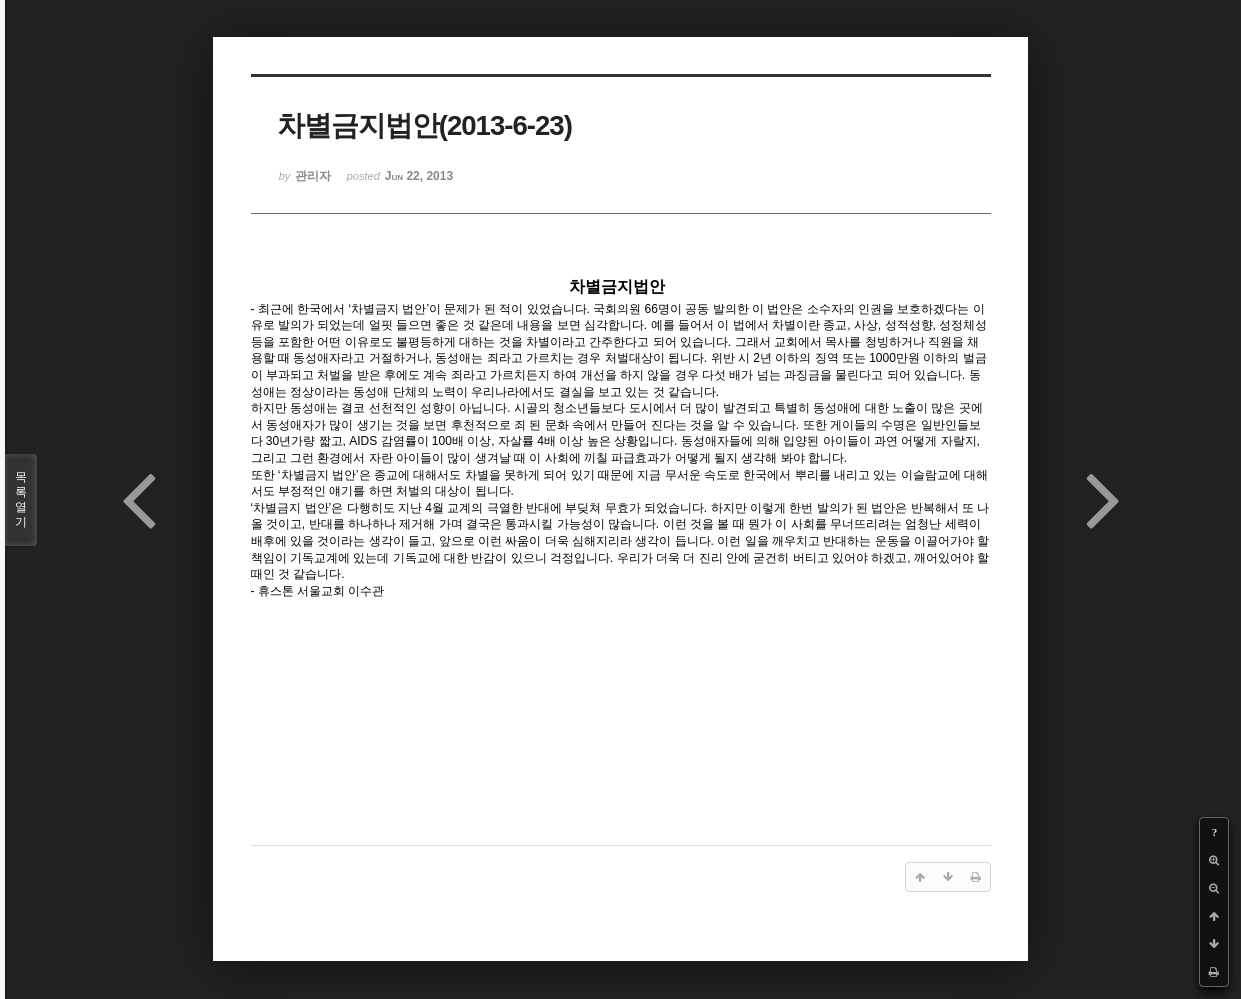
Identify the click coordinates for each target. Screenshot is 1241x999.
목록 (21, 500)
